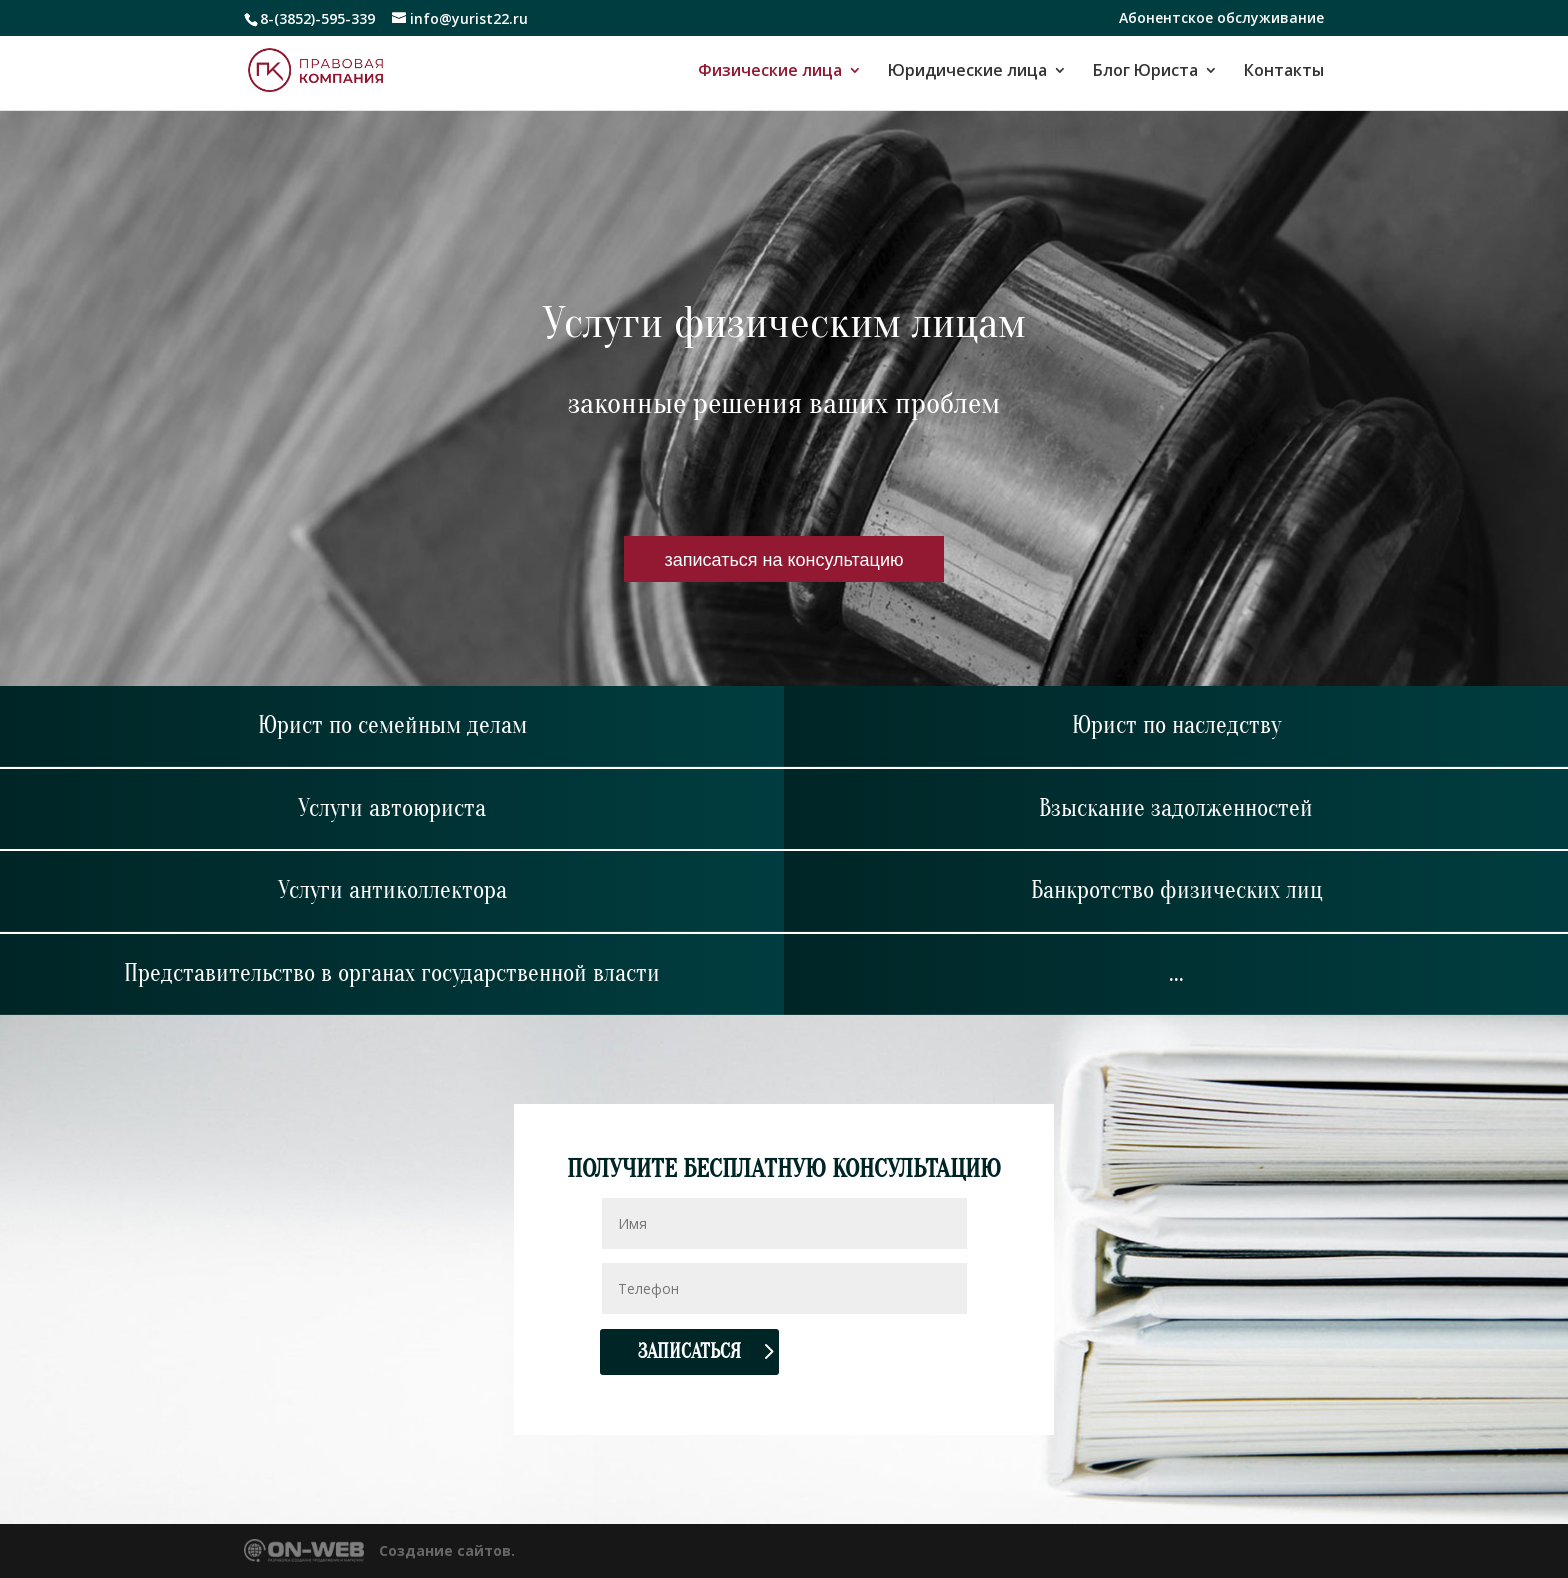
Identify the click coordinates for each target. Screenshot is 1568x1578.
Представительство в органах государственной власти (392, 973)
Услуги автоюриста (392, 808)
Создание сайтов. (447, 1550)
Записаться (689, 1351)
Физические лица (770, 72)
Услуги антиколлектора (392, 890)
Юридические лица (967, 72)
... (1176, 973)
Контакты (1284, 72)
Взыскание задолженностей (1176, 808)
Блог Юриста (1145, 72)
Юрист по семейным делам (392, 725)
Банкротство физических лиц (1176, 890)
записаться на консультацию (783, 558)
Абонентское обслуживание (1221, 19)
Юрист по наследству (1176, 725)
